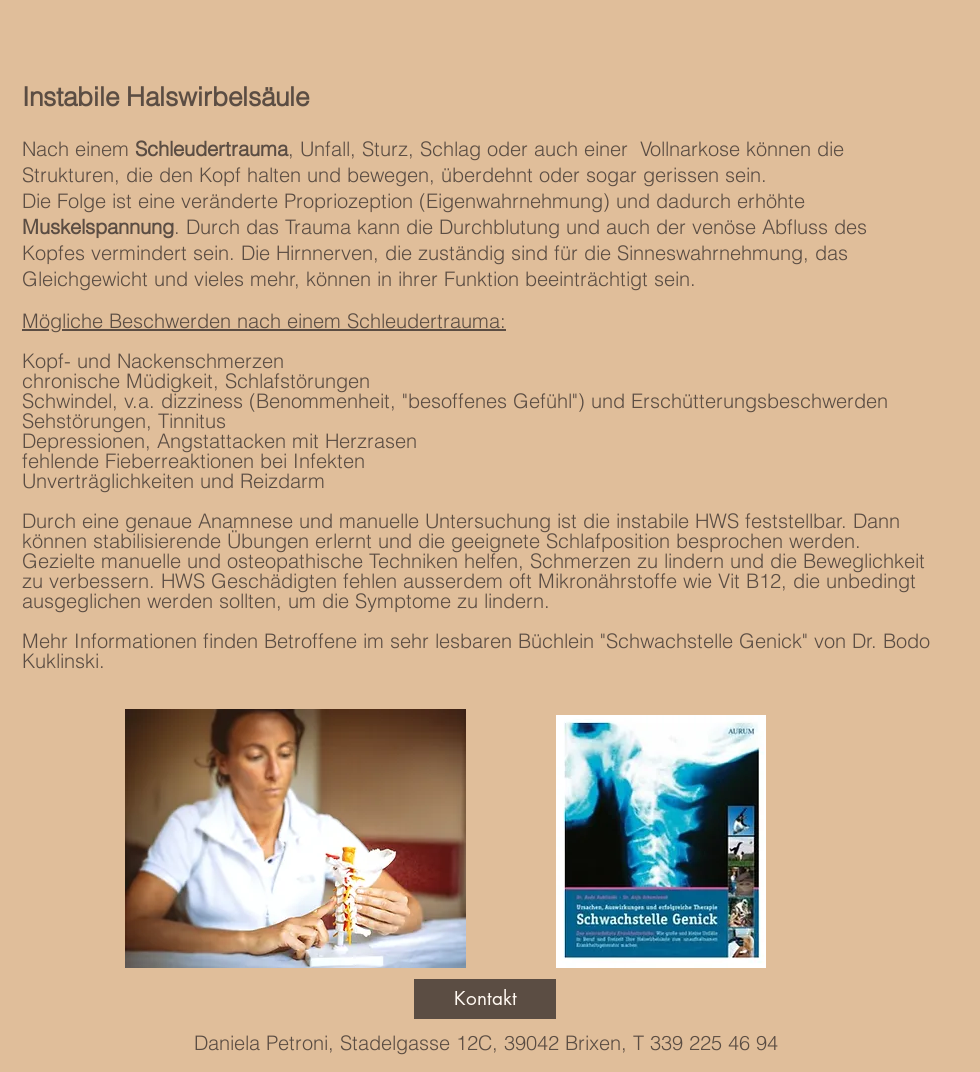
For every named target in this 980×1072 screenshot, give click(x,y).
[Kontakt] (485, 999)
